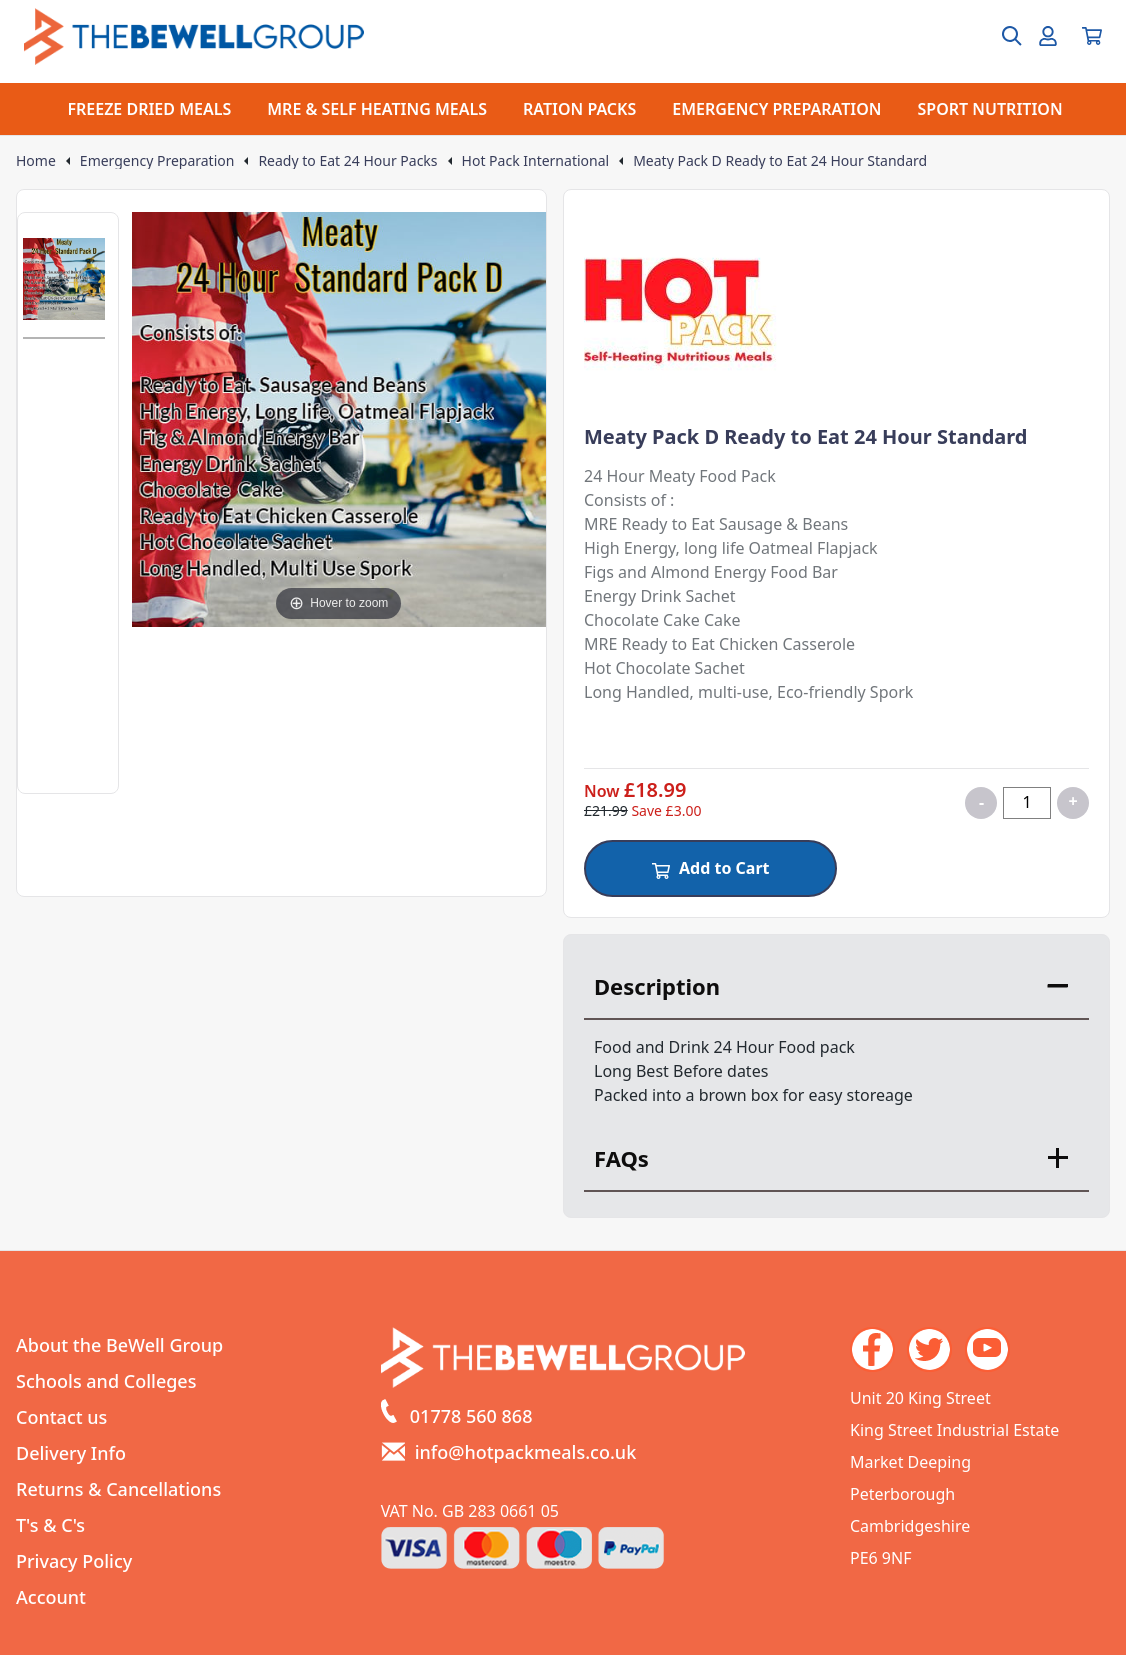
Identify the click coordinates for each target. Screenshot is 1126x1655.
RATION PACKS (579, 109)
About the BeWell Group (119, 1345)
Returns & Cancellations (118, 1489)
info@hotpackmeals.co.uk (526, 1452)
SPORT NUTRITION (990, 109)
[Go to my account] (1048, 36)
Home (36, 161)
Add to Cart (710, 868)
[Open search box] (1000, 36)
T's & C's (50, 1525)
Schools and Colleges (106, 1381)
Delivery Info (71, 1453)
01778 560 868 (471, 1416)
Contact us (61, 1417)
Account (51, 1597)
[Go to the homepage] (194, 36)
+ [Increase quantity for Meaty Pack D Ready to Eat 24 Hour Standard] (1072, 801)
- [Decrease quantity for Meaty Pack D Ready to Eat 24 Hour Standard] (981, 802)
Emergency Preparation (157, 161)
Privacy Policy (74, 1561)
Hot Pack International (536, 161)
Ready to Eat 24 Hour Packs (347, 161)
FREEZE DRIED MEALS (149, 109)
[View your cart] (1092, 36)
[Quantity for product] (1027, 803)
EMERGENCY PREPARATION (776, 109)
